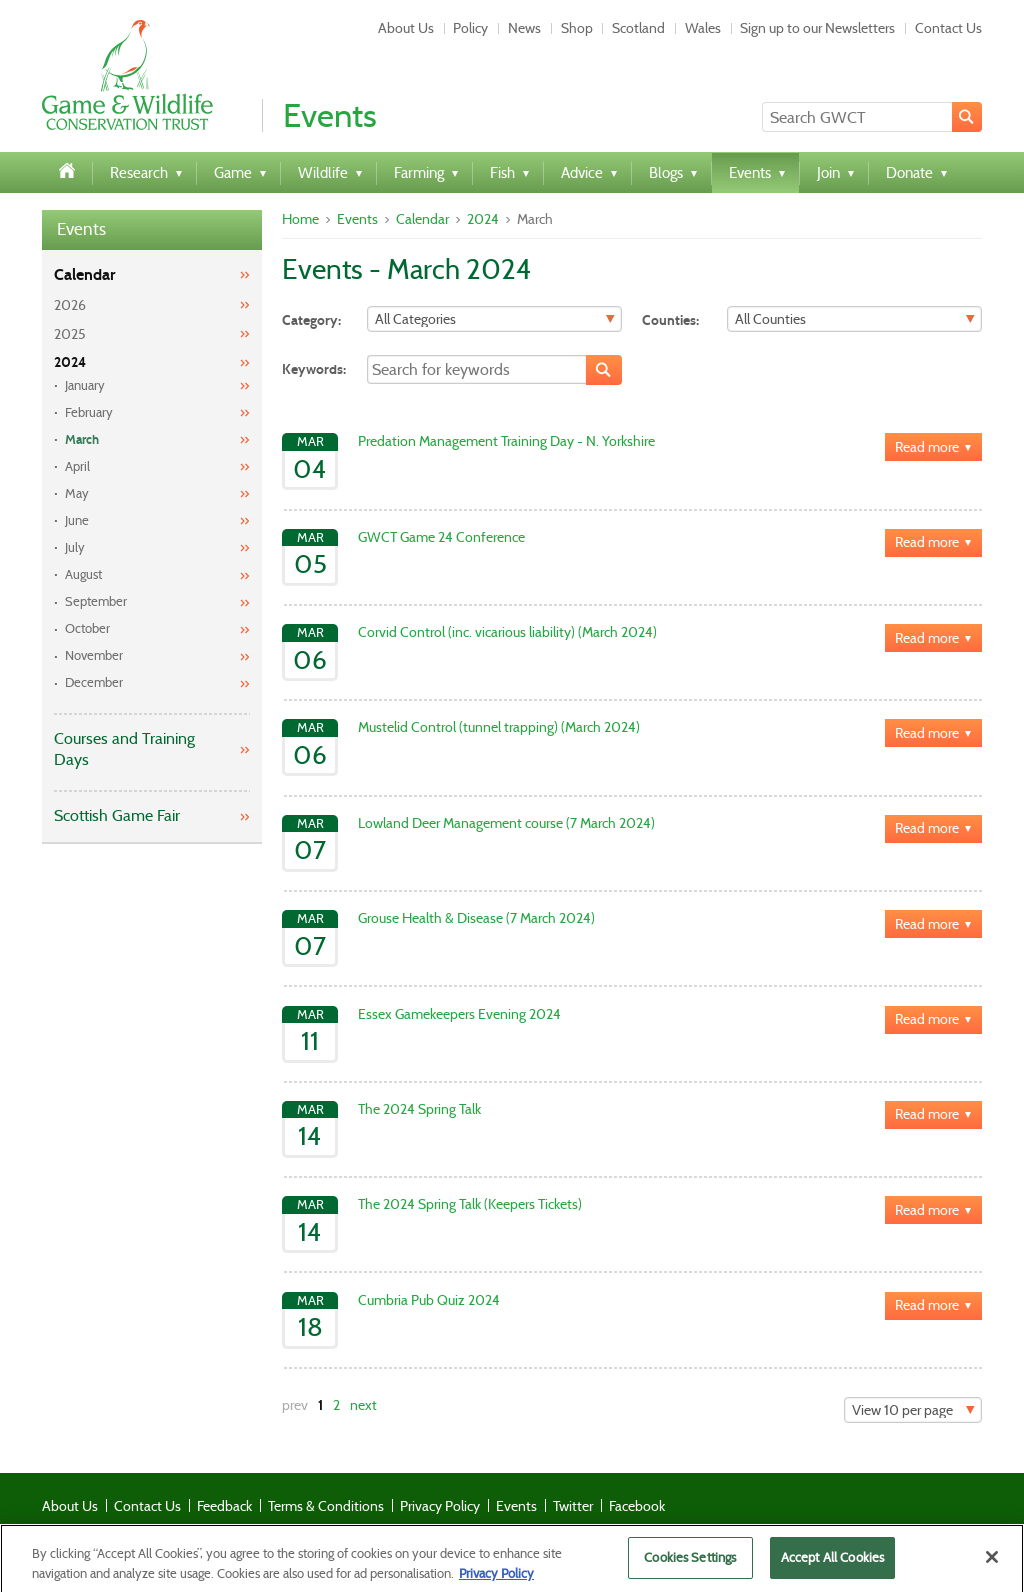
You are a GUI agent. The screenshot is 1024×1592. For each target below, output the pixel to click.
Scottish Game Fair (117, 815)
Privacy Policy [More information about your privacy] (496, 1580)
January (85, 385)
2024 (70, 362)
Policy (470, 28)
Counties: (670, 320)
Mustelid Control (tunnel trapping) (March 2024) (499, 727)
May (77, 493)
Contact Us (948, 28)
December (94, 682)
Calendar (84, 274)
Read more (927, 447)
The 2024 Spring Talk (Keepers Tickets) (470, 1204)
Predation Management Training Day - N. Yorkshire (506, 441)
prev (295, 1405)
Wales (703, 28)
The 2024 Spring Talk (419, 1109)
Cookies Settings (690, 1565)
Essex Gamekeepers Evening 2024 (459, 1014)
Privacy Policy (440, 1506)
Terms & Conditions (326, 1506)
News (524, 28)
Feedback (224, 1506)
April (77, 466)
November (94, 655)
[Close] (992, 1565)
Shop (577, 28)
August (83, 574)
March (82, 440)
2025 (70, 334)
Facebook (637, 1506)
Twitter (573, 1506)
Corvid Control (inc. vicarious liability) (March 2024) (507, 632)
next (363, 1405)
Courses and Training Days (124, 749)
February (89, 412)
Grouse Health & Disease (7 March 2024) (476, 918)
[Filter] (494, 319)
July (75, 547)
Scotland (638, 28)
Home (300, 219)
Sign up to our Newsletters (817, 28)
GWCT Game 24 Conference (441, 537)
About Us (406, 28)
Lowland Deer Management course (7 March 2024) (506, 823)
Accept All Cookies (832, 1565)
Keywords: (314, 369)
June (77, 520)
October (87, 628)
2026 (70, 305)
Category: (311, 320)
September (96, 601)
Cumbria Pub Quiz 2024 (429, 1300)
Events (81, 229)
